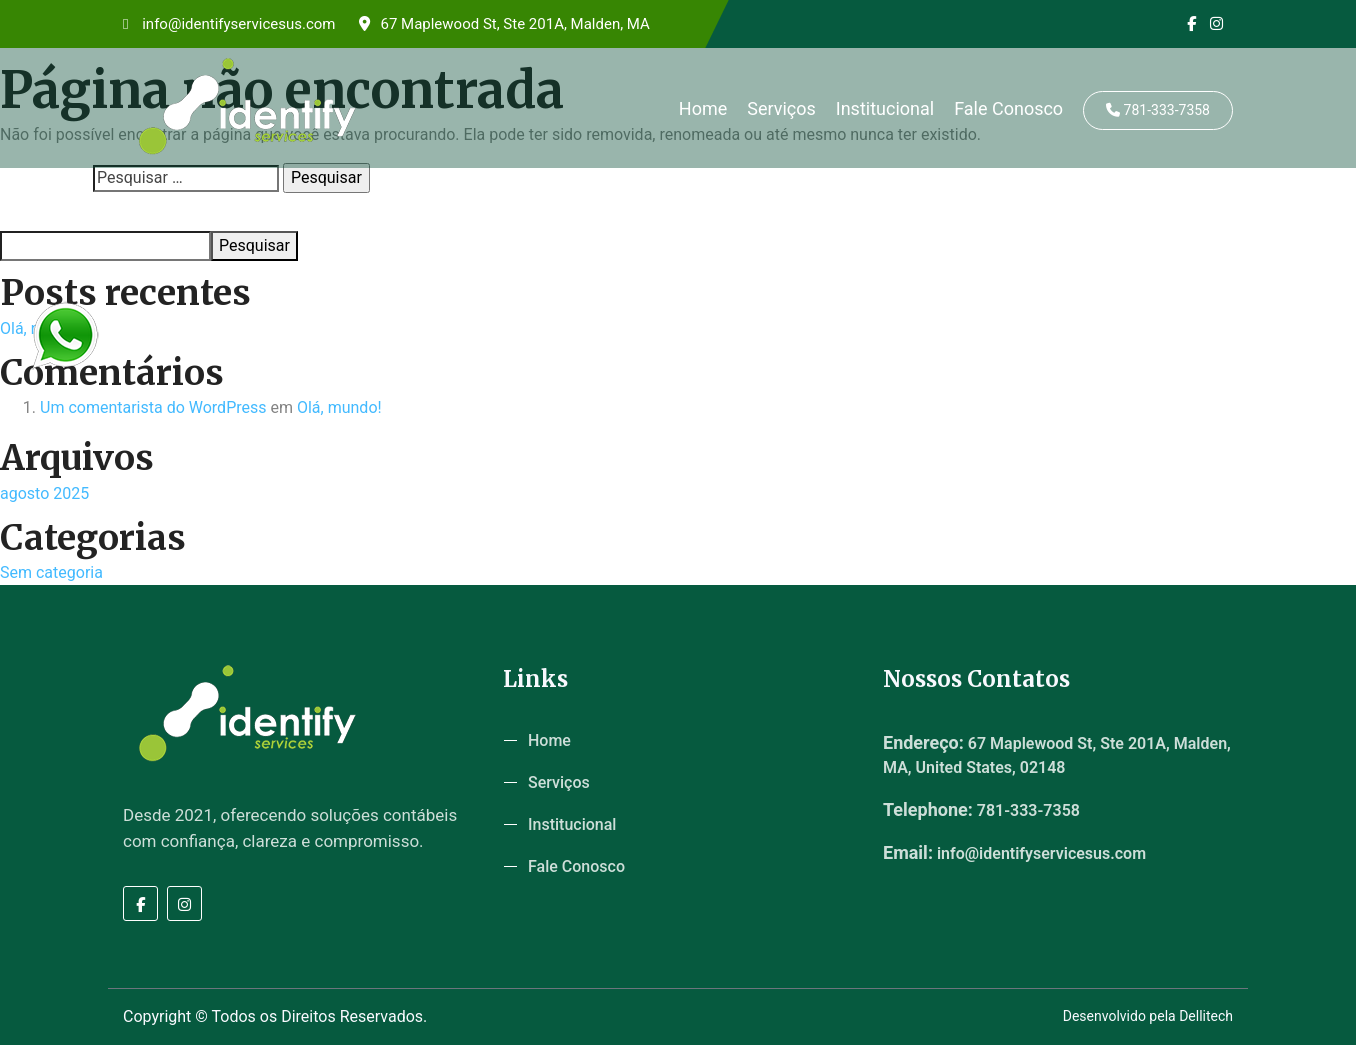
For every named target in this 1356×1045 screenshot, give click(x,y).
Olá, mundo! (339, 407)
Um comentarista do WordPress (153, 407)
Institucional (885, 108)
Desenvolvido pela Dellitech (1148, 1016)
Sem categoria (51, 572)
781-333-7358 (1158, 110)
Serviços (781, 108)
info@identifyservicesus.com (229, 24)
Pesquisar (31, 212)
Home (703, 108)
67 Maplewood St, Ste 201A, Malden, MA (504, 24)
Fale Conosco (1008, 108)
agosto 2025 (44, 493)
